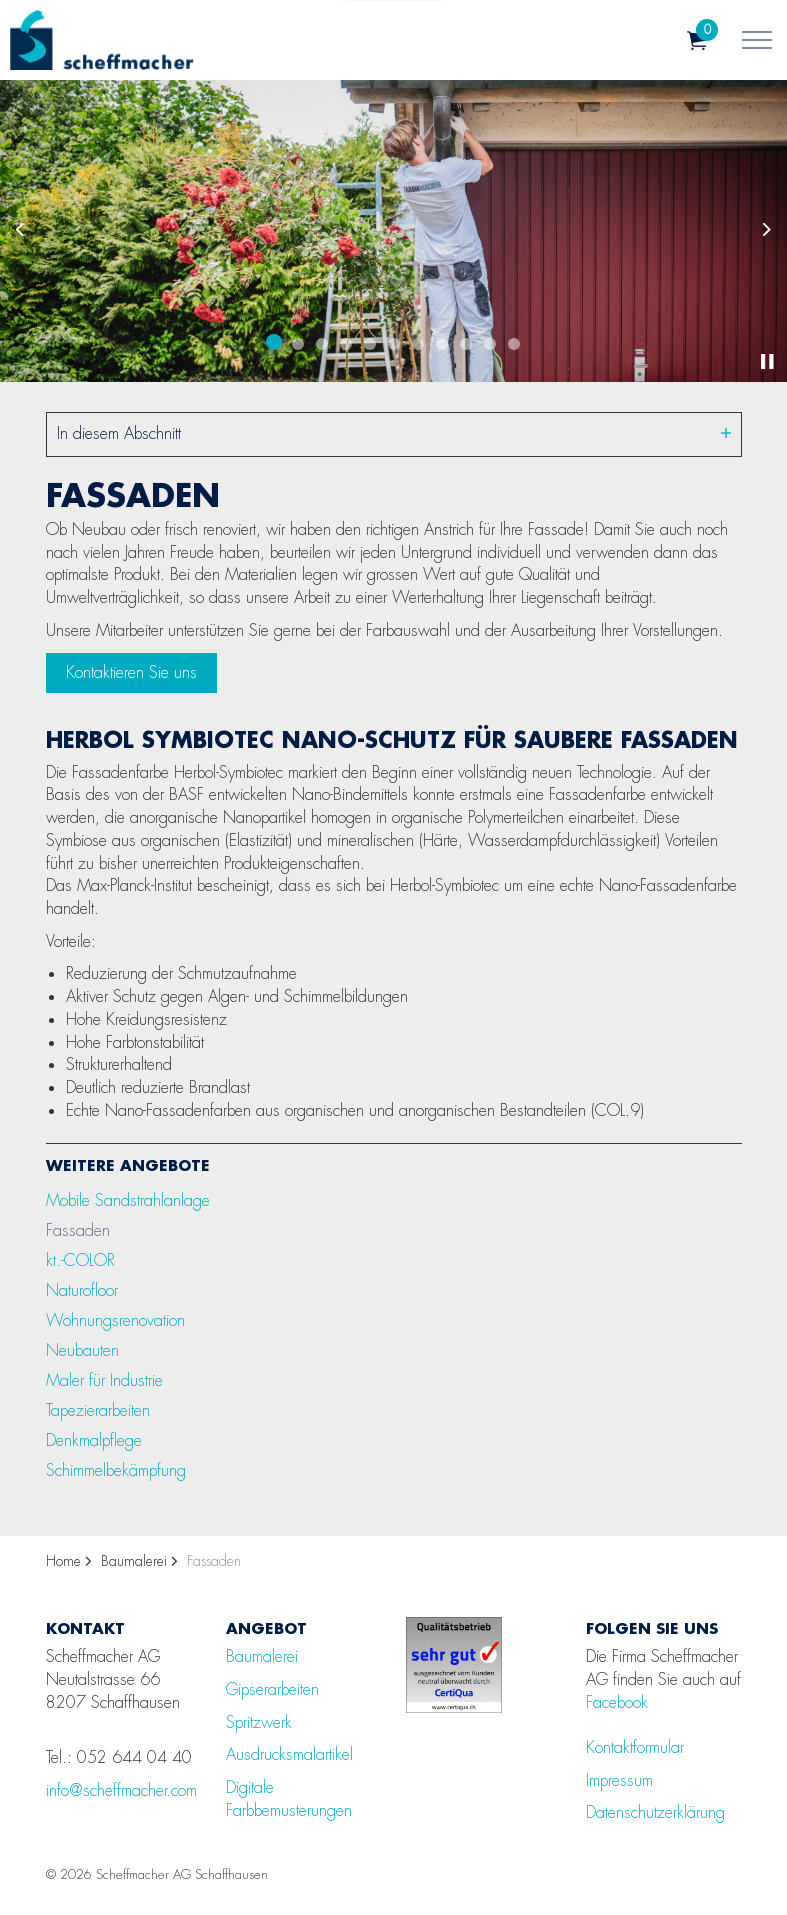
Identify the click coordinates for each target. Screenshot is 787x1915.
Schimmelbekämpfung (116, 1470)
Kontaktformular (635, 1747)
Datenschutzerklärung (655, 1812)
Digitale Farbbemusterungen (289, 1799)
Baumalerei (262, 1656)
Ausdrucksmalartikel (289, 1754)
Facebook (617, 1702)
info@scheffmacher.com (121, 1790)
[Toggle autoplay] (767, 362)
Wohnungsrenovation (115, 1320)
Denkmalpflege (94, 1440)
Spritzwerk (259, 1722)
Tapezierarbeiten (98, 1410)
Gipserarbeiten (272, 1689)
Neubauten (82, 1350)
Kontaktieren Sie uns (131, 673)
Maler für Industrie (104, 1380)
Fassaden (78, 1230)
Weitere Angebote (128, 1165)
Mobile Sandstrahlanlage (128, 1200)
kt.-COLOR (80, 1260)
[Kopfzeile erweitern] (757, 40)
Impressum (619, 1780)
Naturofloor (82, 1290)
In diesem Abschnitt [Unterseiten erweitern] (394, 433)
